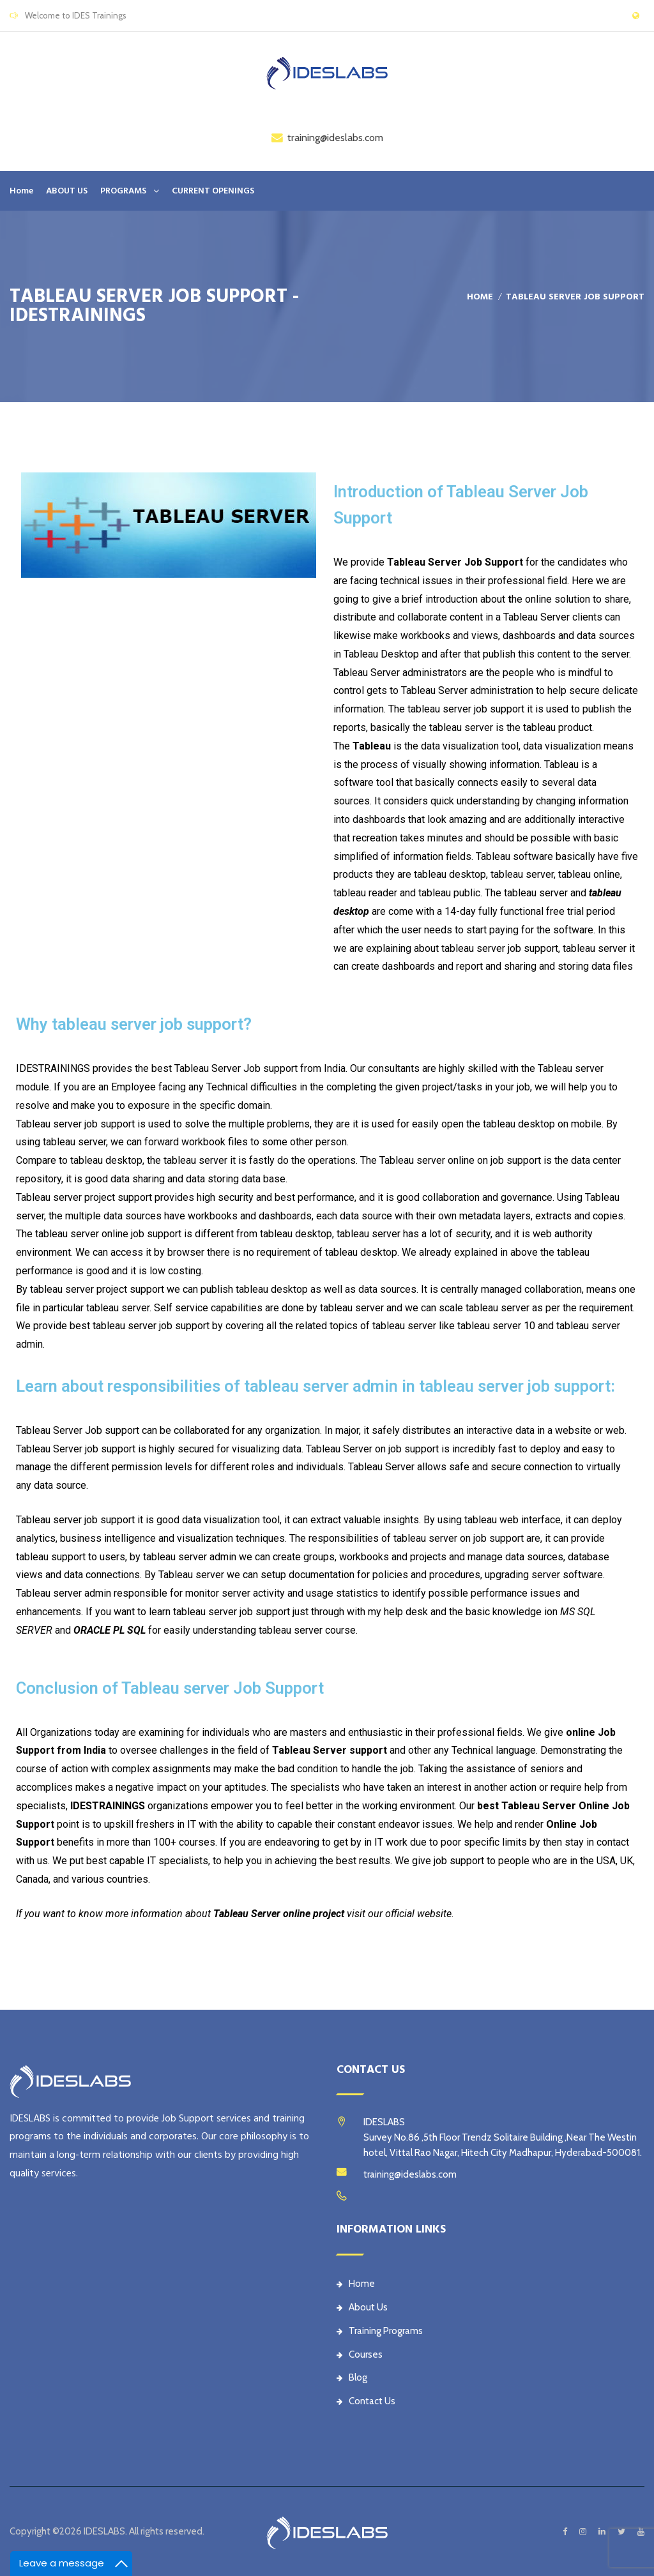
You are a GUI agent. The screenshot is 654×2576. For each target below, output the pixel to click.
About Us (362, 2307)
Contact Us (366, 2401)
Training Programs (380, 2331)
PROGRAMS (123, 191)
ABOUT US (66, 191)
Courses (360, 2354)
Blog (352, 2377)
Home (21, 191)
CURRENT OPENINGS (213, 191)
